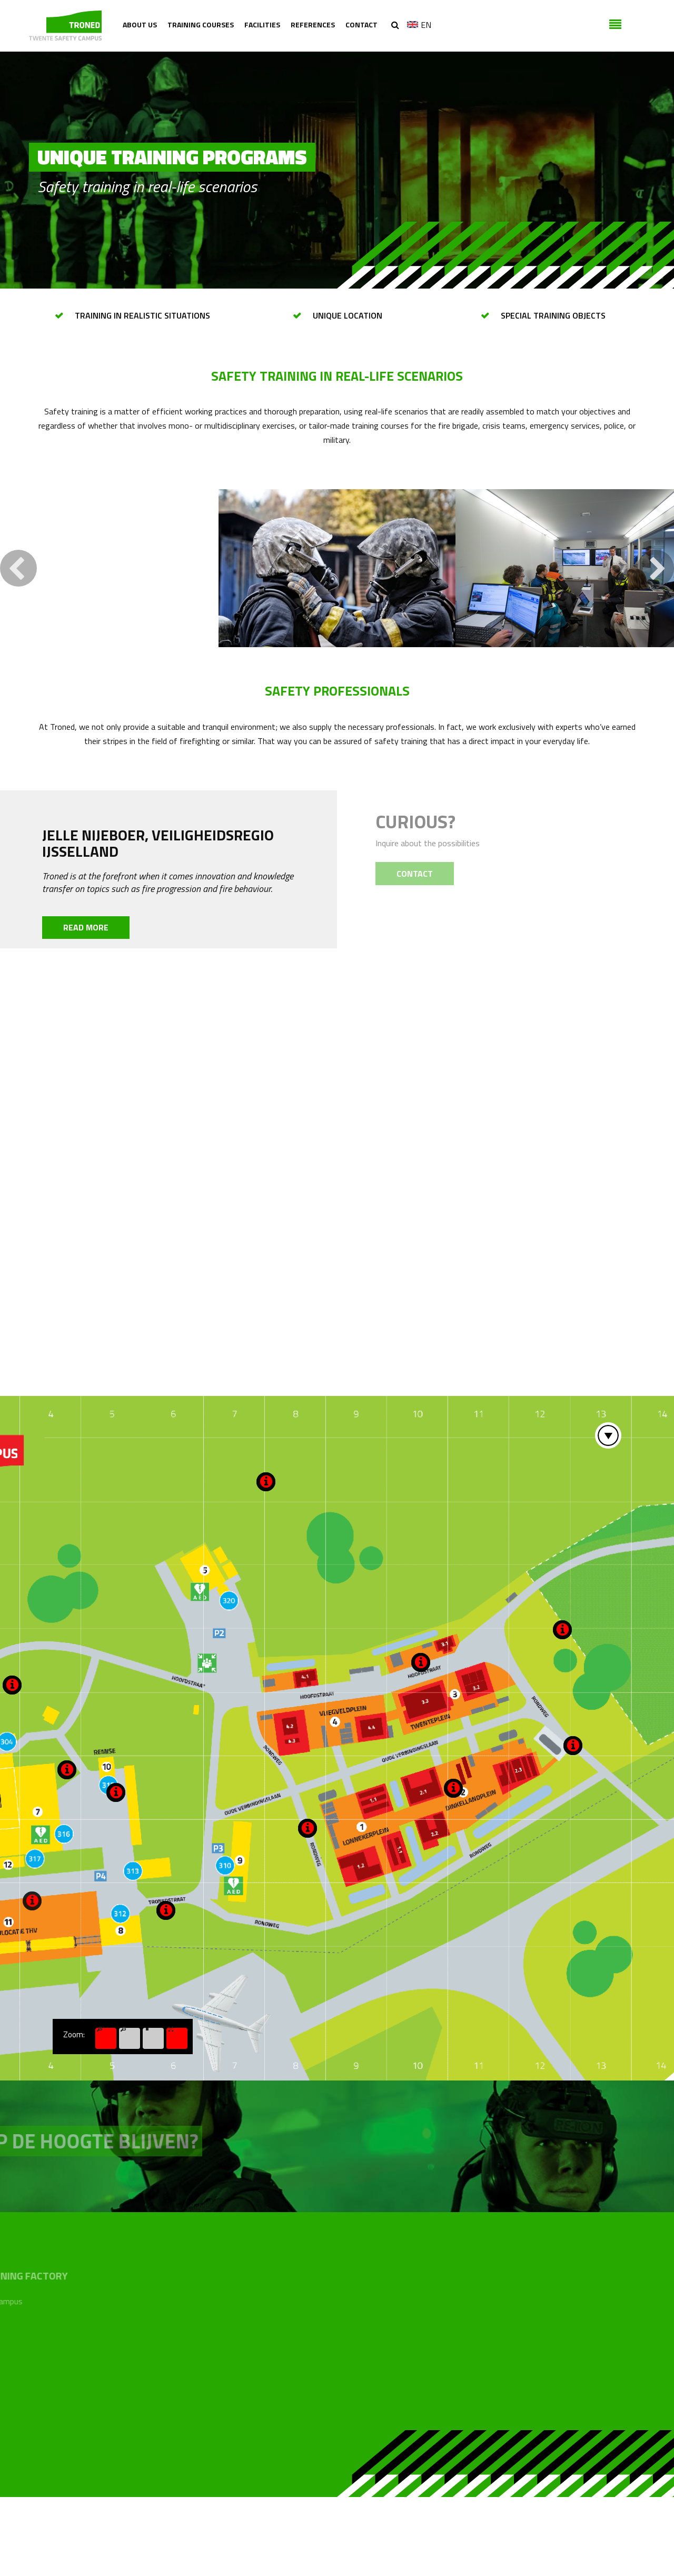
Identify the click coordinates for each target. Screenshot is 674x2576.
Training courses (200, 24)
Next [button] (655, 647)
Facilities (262, 24)
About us (140, 24)
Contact (361, 24)
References (313, 24)
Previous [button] (18, 647)
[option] (337, 647)
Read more (85, 1006)
